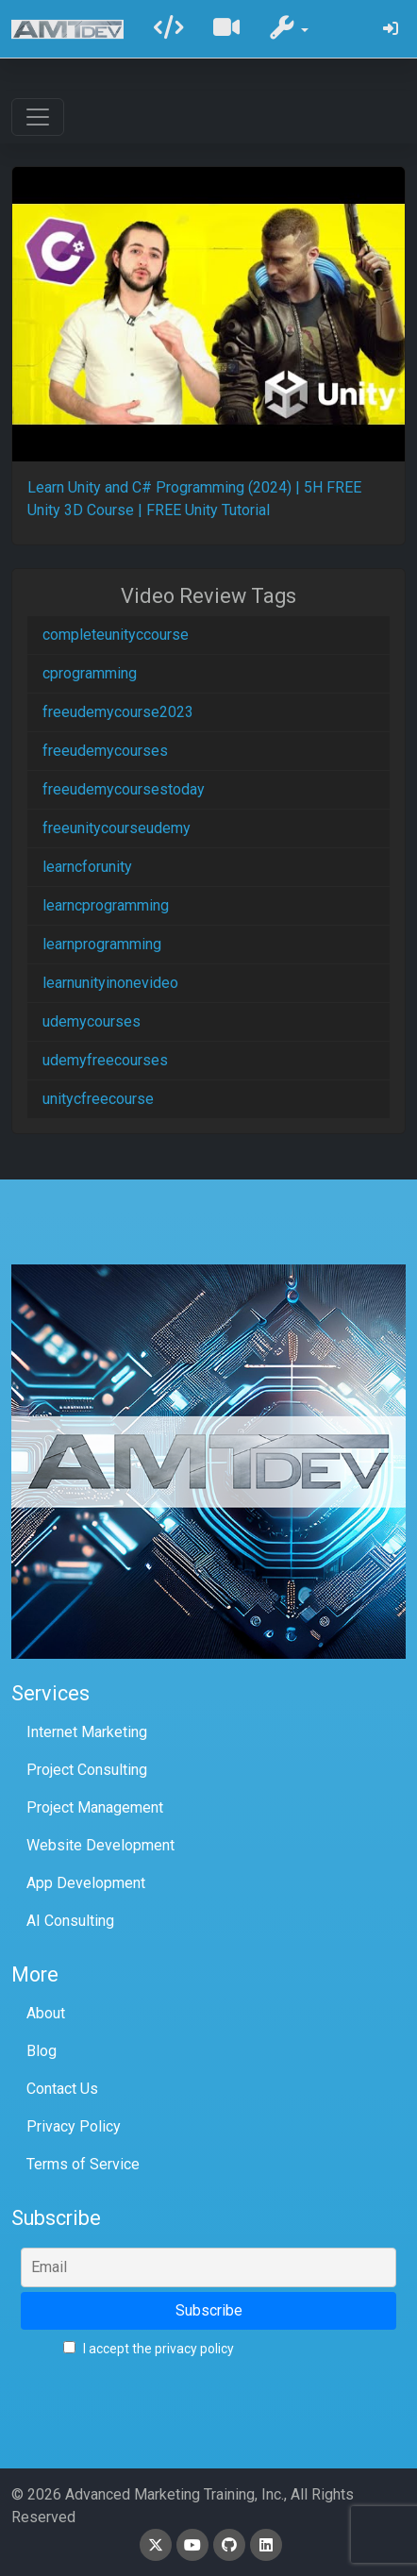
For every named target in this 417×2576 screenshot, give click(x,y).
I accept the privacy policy (148, 2348)
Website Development (100, 1845)
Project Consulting (86, 1770)
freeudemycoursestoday (123, 789)
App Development (85, 1883)
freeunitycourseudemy (116, 828)
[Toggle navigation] (37, 117)
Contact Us (62, 2089)
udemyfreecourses (105, 1060)
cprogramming (89, 673)
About (45, 2013)
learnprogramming (101, 944)
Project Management (94, 1807)
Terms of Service (83, 2164)
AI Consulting (70, 1921)
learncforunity (87, 867)
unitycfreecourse (98, 1099)
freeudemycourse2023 (117, 712)
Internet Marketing (86, 1732)
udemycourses (91, 1021)
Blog (41, 2051)
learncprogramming (105, 905)
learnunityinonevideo (110, 983)
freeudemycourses (105, 751)
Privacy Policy (73, 2126)
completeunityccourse (115, 635)
